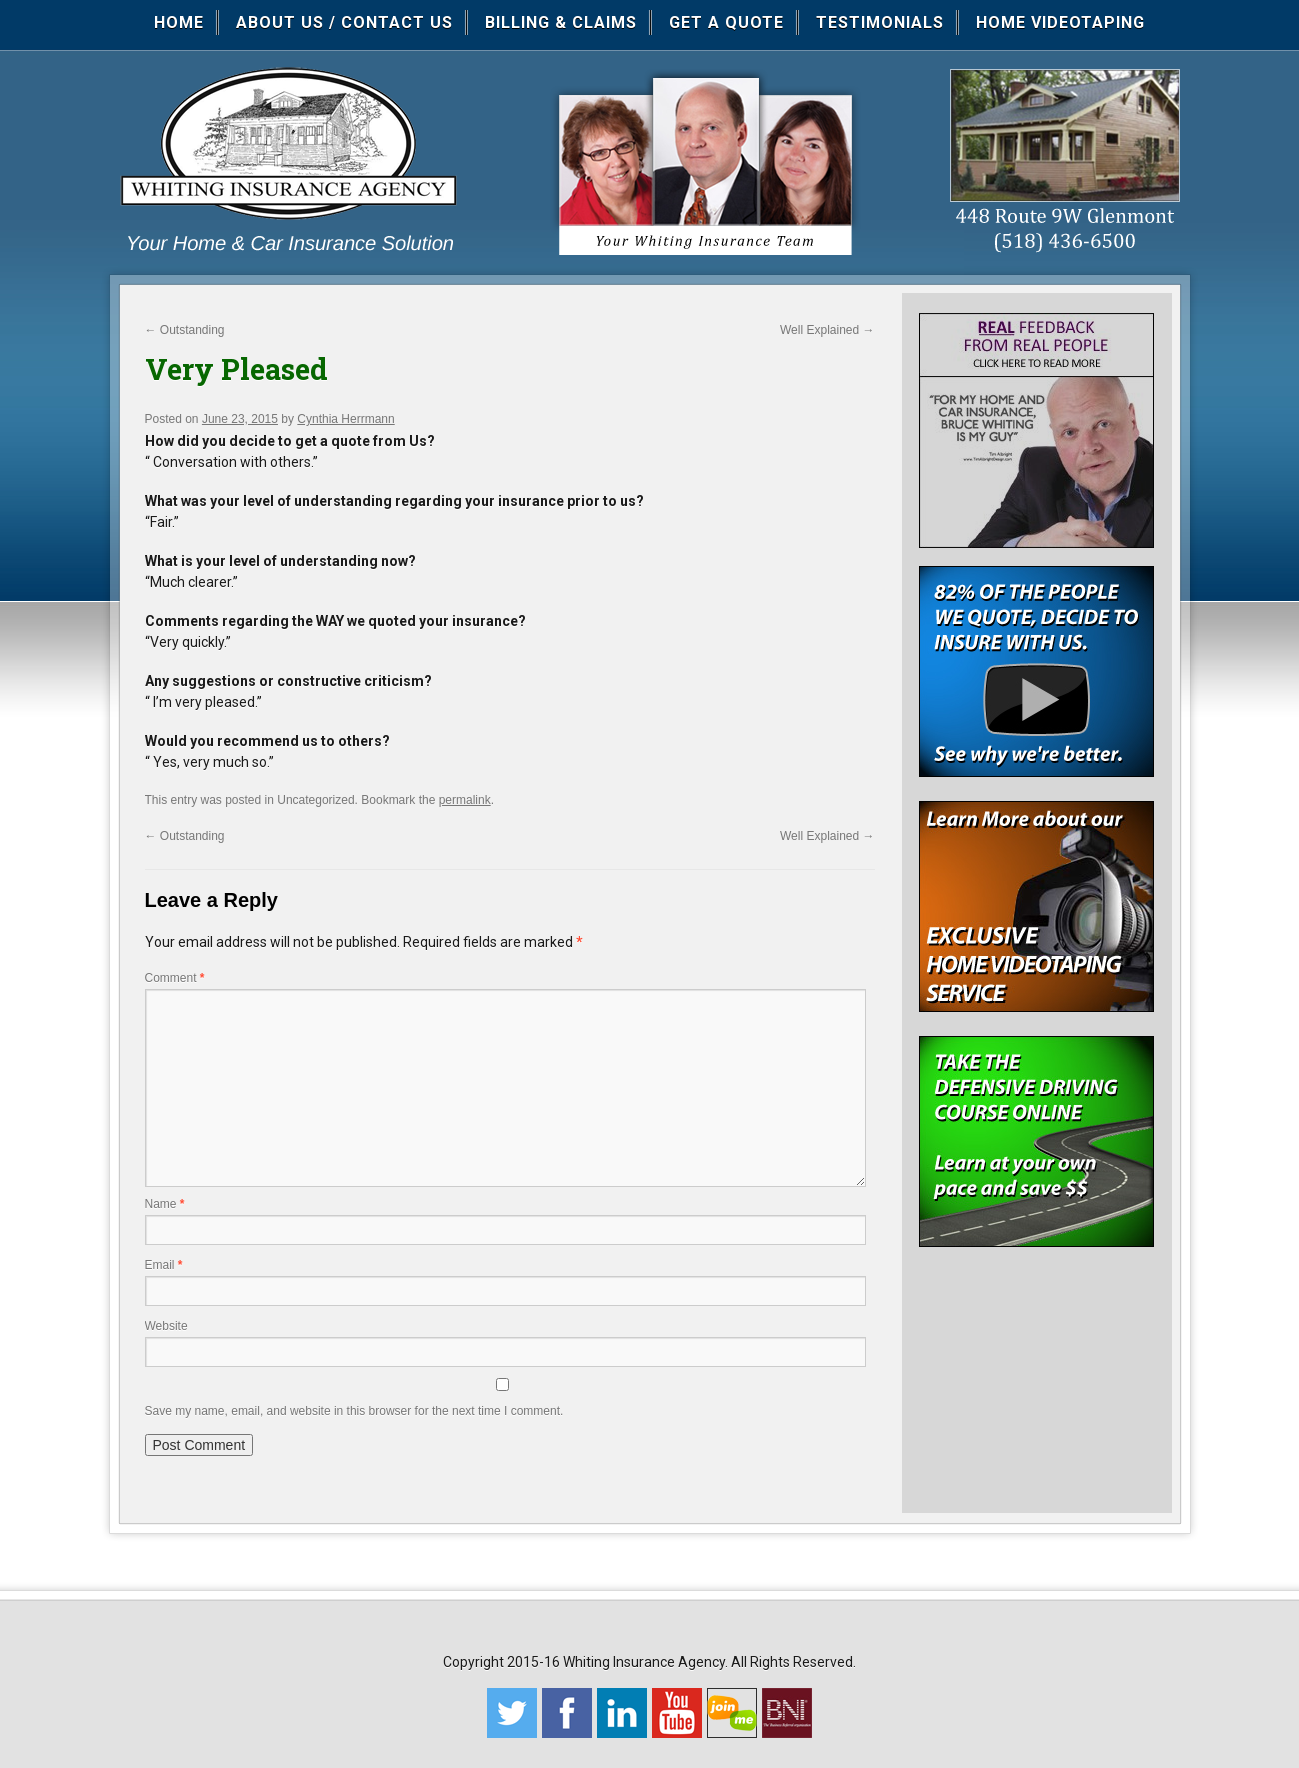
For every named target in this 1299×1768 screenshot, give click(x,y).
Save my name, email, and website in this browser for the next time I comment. (354, 1411)
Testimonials (880, 22)
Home (179, 22)
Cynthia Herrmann (345, 419)
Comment (175, 978)
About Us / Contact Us (344, 22)
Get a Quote (726, 22)
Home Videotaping (1060, 22)
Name (165, 1204)
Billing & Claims (561, 22)
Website (166, 1326)
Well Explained (827, 330)
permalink (465, 800)
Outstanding (185, 330)
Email (164, 1265)
